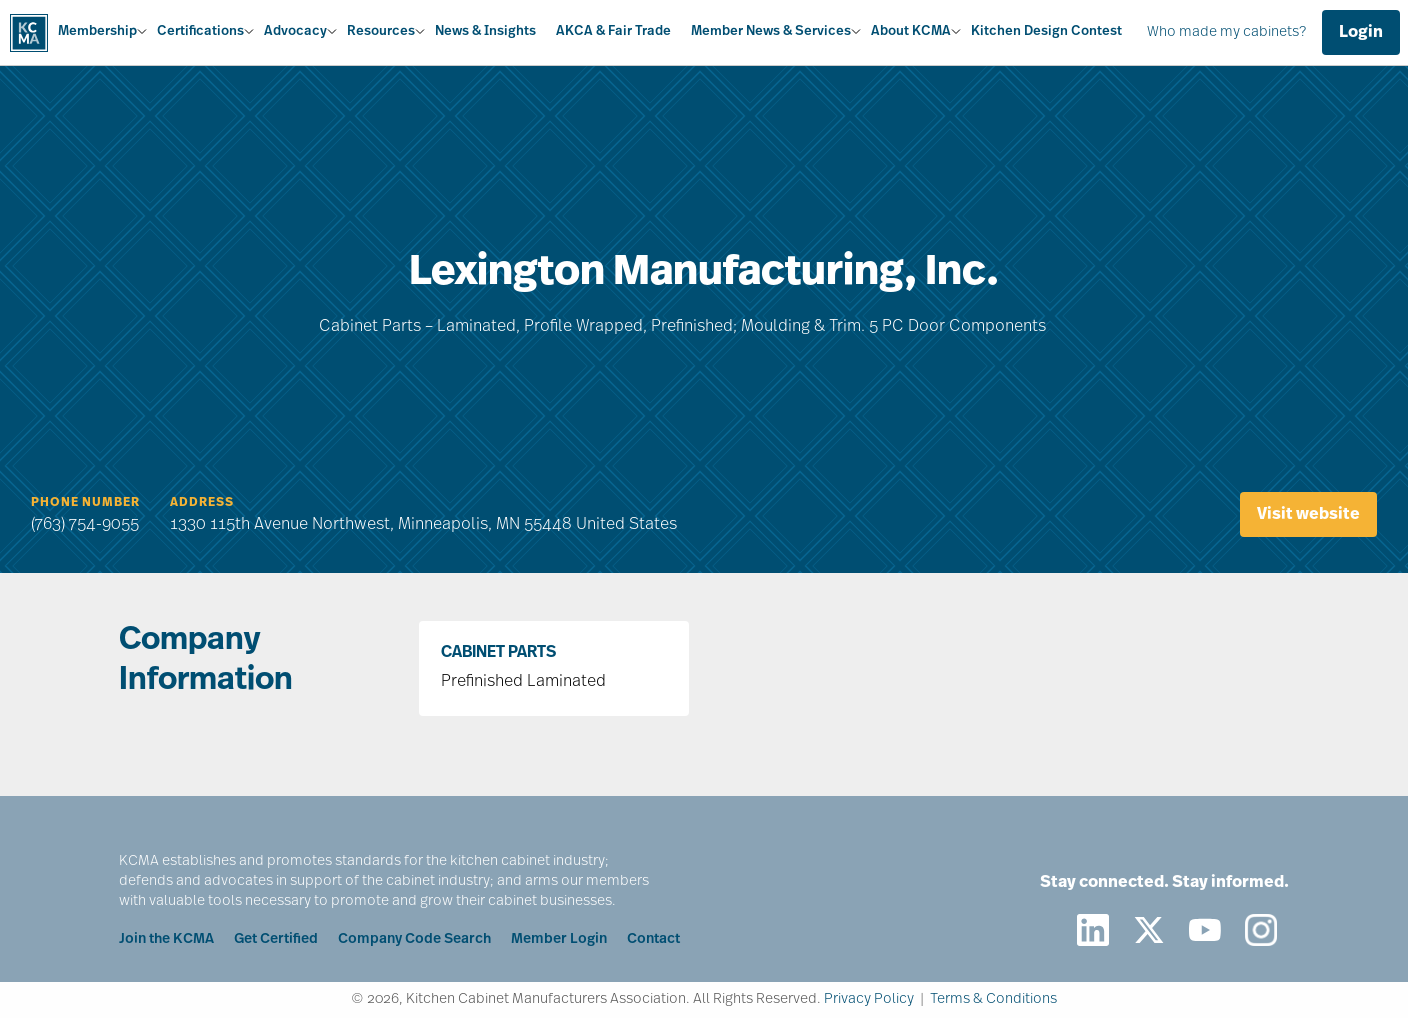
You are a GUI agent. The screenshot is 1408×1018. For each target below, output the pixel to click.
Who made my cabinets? (1226, 32)
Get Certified (276, 939)
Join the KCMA (166, 939)
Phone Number (85, 503)
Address (202, 503)
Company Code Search (414, 939)
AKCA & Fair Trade (613, 31)
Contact (653, 939)
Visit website (1308, 515)
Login (1361, 33)
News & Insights (485, 31)
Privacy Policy (869, 999)
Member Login (559, 939)
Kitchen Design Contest (1046, 31)
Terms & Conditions (993, 999)
